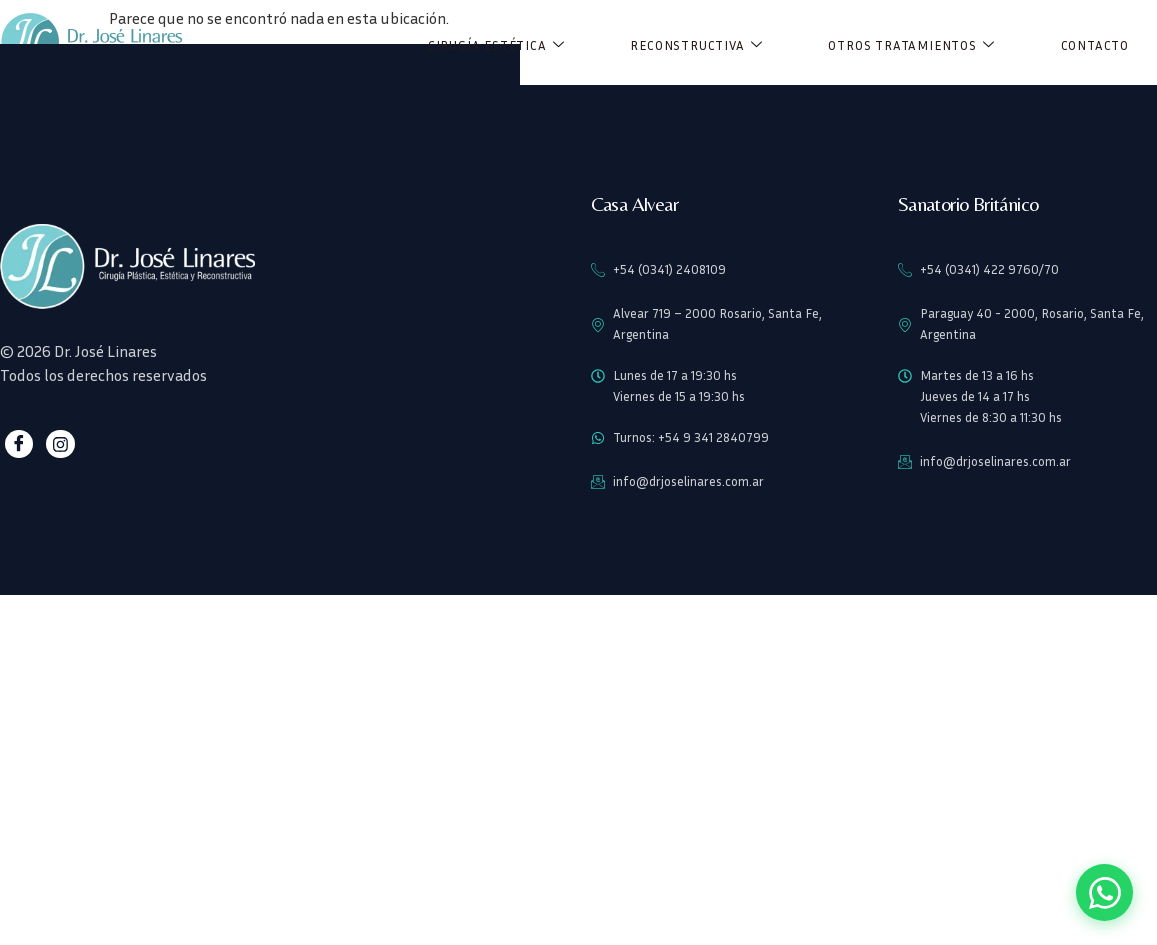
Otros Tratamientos (911, 45)
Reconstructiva (696, 45)
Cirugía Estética (496, 45)
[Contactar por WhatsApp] (1103, 891)
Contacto (1095, 45)
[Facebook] (18, 444)
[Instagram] (58, 444)
